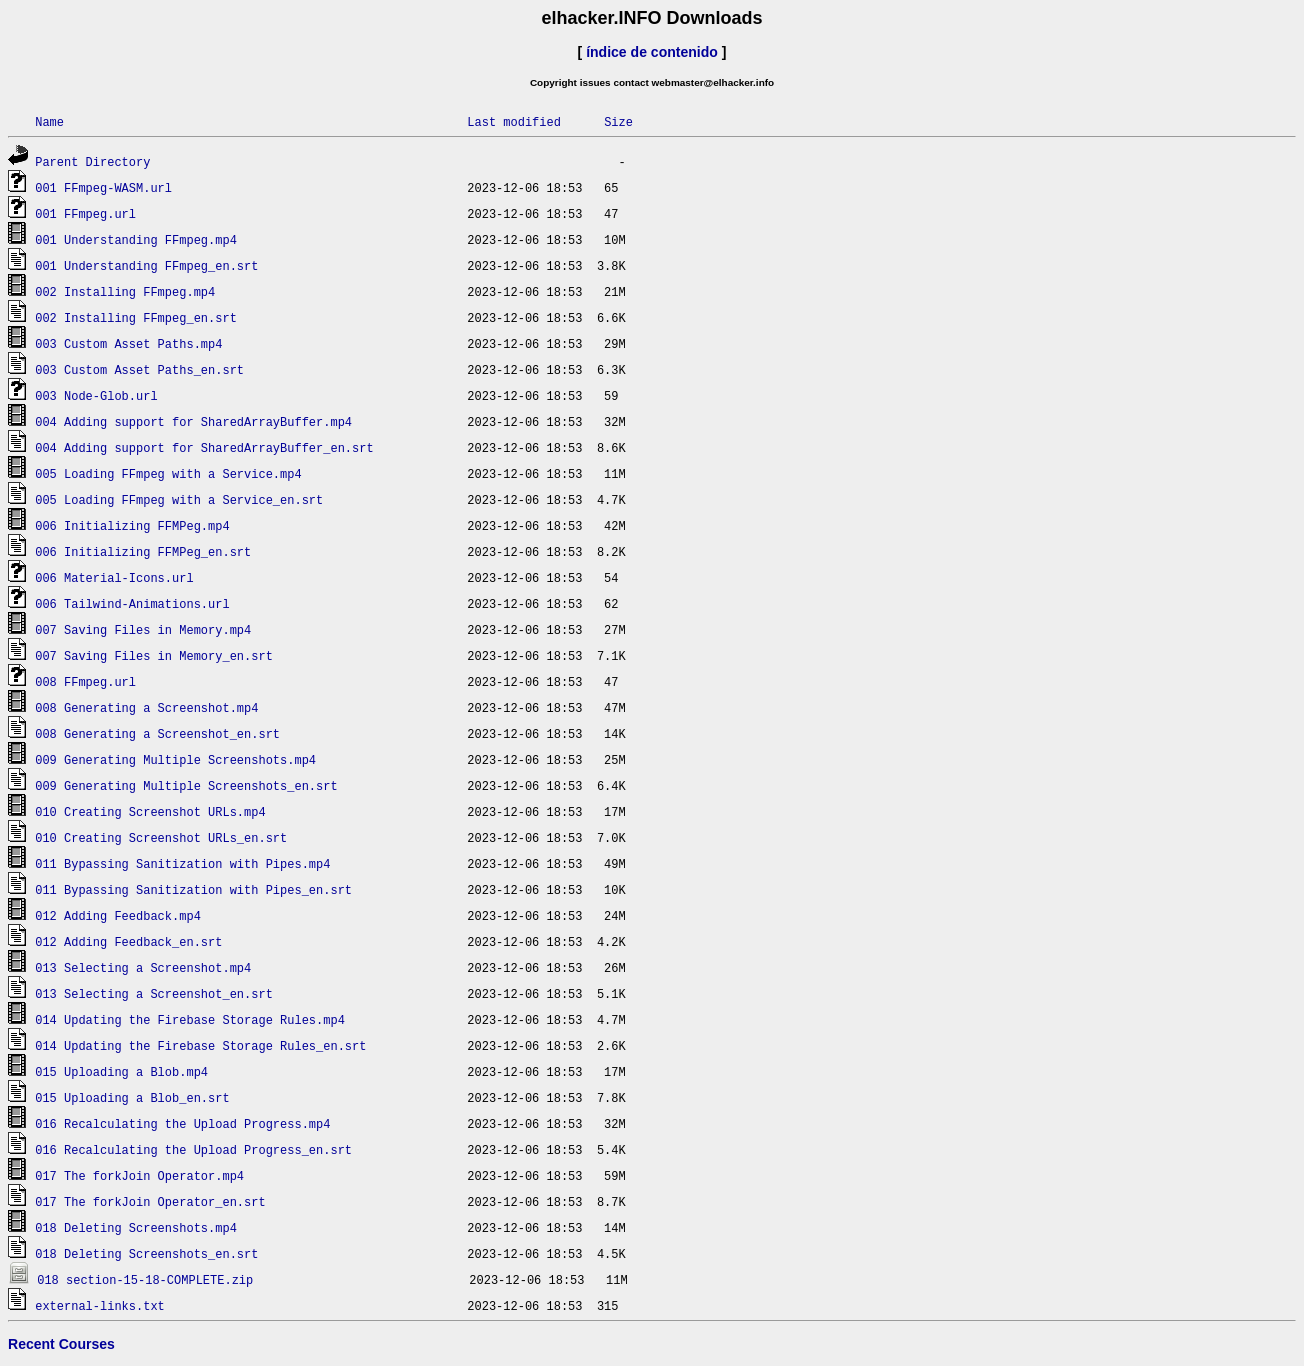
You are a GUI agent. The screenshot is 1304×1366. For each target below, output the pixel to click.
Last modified (514, 121)
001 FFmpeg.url (85, 213)
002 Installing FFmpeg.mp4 (125, 291)
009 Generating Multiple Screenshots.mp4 (175, 759)
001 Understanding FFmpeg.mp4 (136, 239)
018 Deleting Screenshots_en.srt (146, 1253)
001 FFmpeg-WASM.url (103, 187)
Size (618, 121)
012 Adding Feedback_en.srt (128, 941)
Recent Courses (61, 1344)
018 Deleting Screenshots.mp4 (136, 1227)
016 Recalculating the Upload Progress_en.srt (193, 1149)
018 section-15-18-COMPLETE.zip (145, 1279)
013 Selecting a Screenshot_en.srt (154, 993)
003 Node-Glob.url (96, 395)
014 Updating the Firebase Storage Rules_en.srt (200, 1045)
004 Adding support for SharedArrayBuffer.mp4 (193, 421)
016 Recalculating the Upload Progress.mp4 (182, 1123)
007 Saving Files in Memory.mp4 (143, 629)
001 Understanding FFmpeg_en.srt (146, 265)
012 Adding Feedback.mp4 (118, 915)
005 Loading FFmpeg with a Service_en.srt (179, 499)
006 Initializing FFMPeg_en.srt (143, 551)
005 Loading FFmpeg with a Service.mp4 (168, 473)
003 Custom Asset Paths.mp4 (128, 343)
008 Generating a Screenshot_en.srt (157, 733)
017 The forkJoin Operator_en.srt (150, 1201)
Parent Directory (92, 161)
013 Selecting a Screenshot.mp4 (143, 967)
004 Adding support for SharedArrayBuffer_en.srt (204, 447)
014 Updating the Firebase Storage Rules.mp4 (190, 1019)
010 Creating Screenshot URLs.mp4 (150, 811)
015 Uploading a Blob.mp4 (121, 1071)
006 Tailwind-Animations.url (132, 603)
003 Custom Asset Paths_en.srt (139, 369)
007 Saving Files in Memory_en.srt (154, 655)
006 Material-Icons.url (114, 577)
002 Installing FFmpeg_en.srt (136, 317)
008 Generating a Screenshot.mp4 (146, 707)
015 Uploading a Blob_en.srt (132, 1097)
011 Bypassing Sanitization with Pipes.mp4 (182, 863)
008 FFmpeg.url (85, 681)
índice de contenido (652, 52)
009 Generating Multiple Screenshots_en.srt (186, 785)
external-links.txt (100, 1305)
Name (49, 121)
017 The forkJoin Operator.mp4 (139, 1175)
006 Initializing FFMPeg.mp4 (132, 525)
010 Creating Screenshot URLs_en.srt (161, 837)
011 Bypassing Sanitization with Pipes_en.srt (193, 889)
